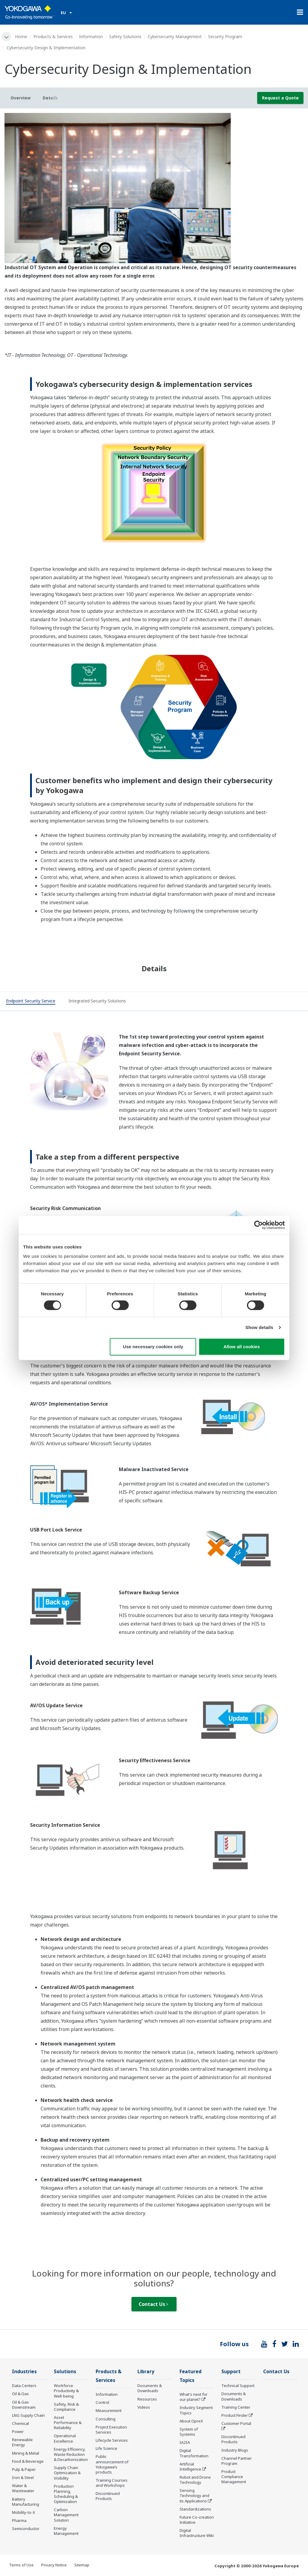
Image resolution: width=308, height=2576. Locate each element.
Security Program (225, 36)
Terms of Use (21, 2565)
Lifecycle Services (112, 2440)
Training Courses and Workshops (112, 2482)
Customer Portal (236, 2423)
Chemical (20, 2423)
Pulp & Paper (24, 2469)
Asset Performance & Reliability (68, 2422)
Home (21, 36)
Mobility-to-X (23, 2512)
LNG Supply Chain (28, 2415)
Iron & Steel (23, 2477)
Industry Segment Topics (196, 2410)
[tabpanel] (154, 188)
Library (145, 2371)
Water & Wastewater (23, 2488)
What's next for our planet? (194, 2397)
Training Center (235, 2407)
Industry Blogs (234, 2450)
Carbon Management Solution (66, 2515)
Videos (143, 2407)
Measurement (109, 2410)
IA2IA (185, 2442)
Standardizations (195, 2509)
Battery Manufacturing (25, 2501)
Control (102, 2402)
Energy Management (66, 2531)
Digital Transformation (194, 2453)
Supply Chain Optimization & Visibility (67, 2472)
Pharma (19, 2520)
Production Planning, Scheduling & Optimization (66, 2493)
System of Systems (189, 2431)
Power (18, 2431)
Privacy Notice (54, 2565)
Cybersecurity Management (175, 36)
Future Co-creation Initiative (197, 2519)
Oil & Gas (20, 2393)
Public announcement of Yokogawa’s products (112, 2464)
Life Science (106, 2448)
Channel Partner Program (236, 2461)
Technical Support (237, 2385)
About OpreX (191, 2421)
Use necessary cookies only (153, 1346)
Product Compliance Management (233, 2476)
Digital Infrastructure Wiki (197, 2533)
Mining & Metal (25, 2453)
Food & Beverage (28, 2461)
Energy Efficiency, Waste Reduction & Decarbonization (71, 2454)
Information (91, 36)
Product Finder (234, 2415)
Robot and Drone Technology (195, 2479)
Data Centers (24, 2385)
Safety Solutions (125, 36)
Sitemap (81, 2565)
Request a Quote (280, 98)
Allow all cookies (241, 1346)
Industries (24, 2371)
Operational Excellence (65, 2438)
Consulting (106, 2419)
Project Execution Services (111, 2429)
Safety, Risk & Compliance (66, 2406)
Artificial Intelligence (190, 2466)
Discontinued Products (108, 2496)
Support (231, 2371)
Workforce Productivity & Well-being (66, 2390)
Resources (147, 2399)
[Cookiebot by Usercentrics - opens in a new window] (258, 1224)
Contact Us (153, 2304)
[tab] (30, 1002)
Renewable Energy (22, 2442)
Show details (259, 1327)
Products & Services (53, 36)
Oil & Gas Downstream (23, 2404)
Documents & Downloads (149, 2388)
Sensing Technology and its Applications (194, 2495)
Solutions (65, 2371)
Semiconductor (25, 2528)
